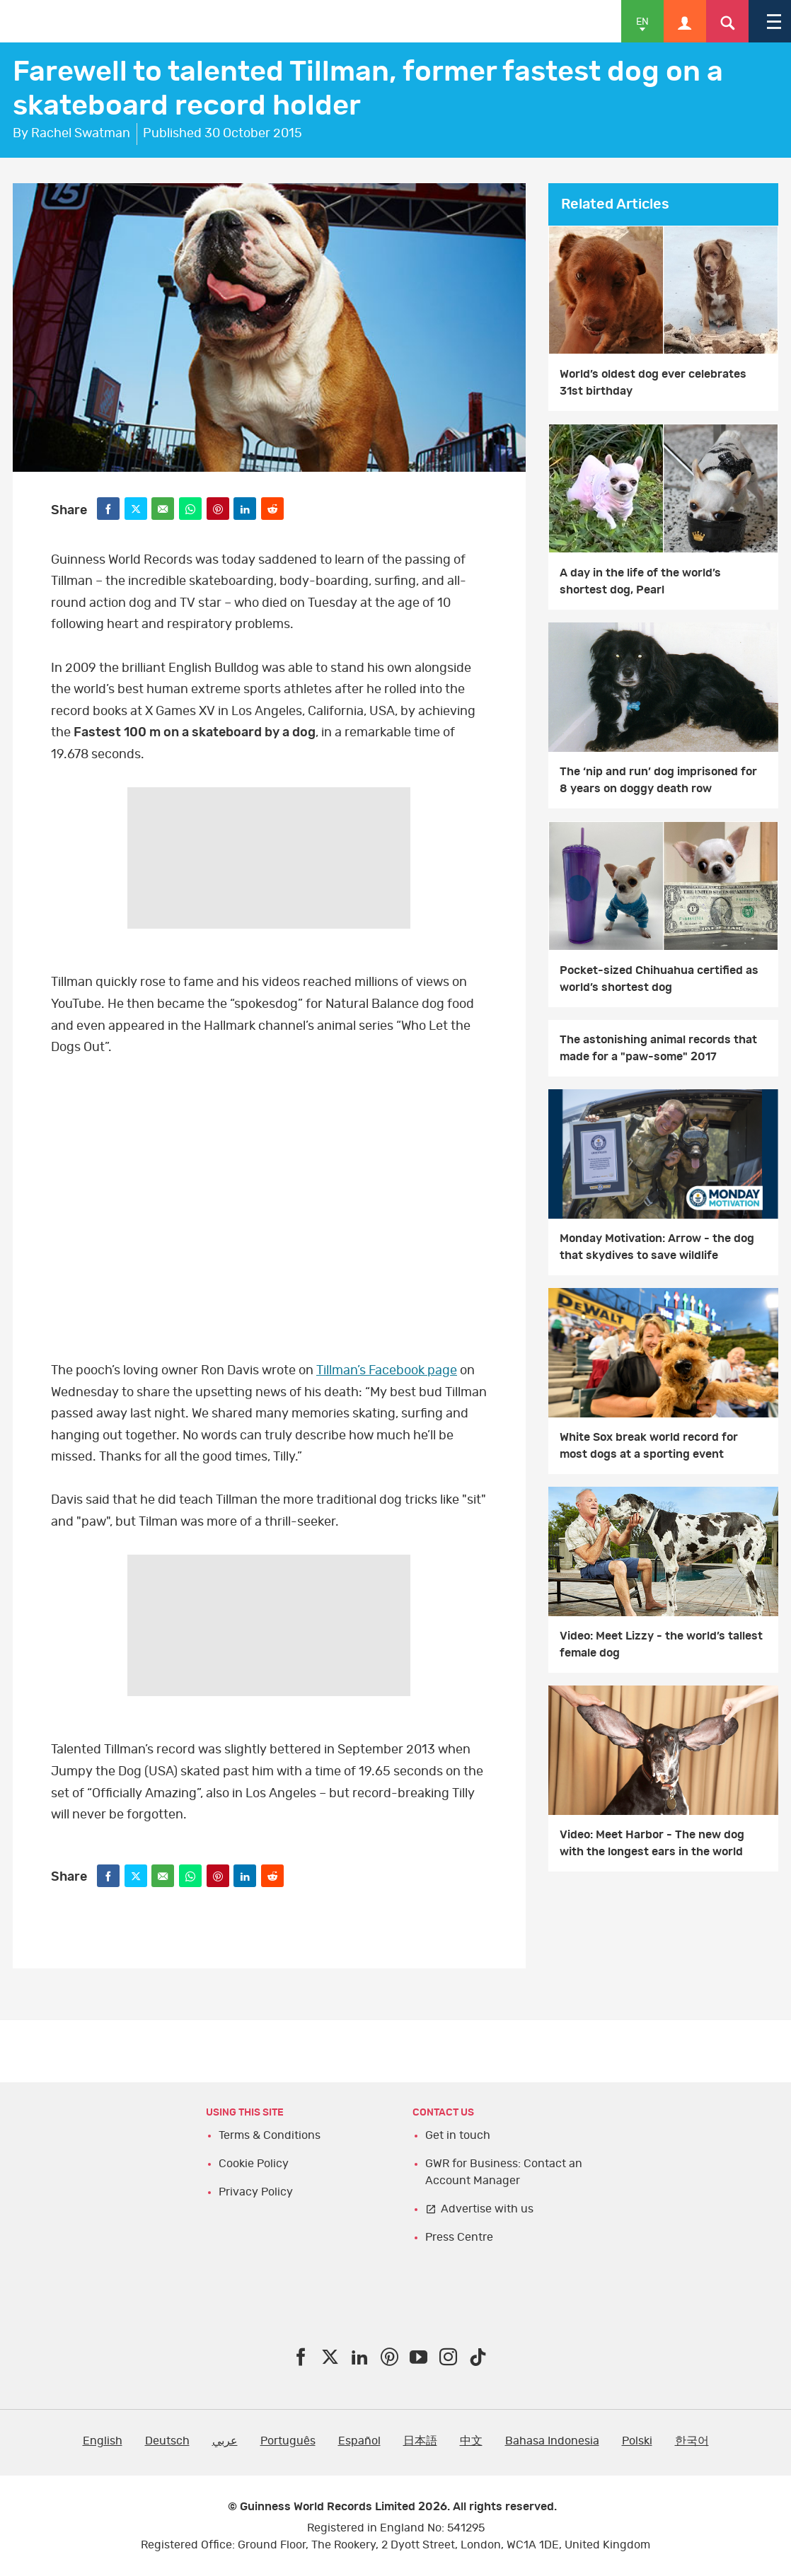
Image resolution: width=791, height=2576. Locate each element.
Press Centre (459, 2237)
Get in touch (457, 2135)
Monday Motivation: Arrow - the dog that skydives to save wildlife (657, 1247)
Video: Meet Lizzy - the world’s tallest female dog (661, 1644)
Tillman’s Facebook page (386, 1370)
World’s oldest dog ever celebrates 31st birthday (653, 383)
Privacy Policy (256, 2192)
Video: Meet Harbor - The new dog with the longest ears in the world (652, 1843)
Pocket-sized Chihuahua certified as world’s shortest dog (659, 979)
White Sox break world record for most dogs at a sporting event (649, 1446)
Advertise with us (487, 2209)
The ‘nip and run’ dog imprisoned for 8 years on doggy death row (658, 780)
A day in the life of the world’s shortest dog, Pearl (640, 581)
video (269, 1202)
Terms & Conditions (270, 2135)
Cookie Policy (254, 2163)
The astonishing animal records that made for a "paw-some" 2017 (658, 1048)
